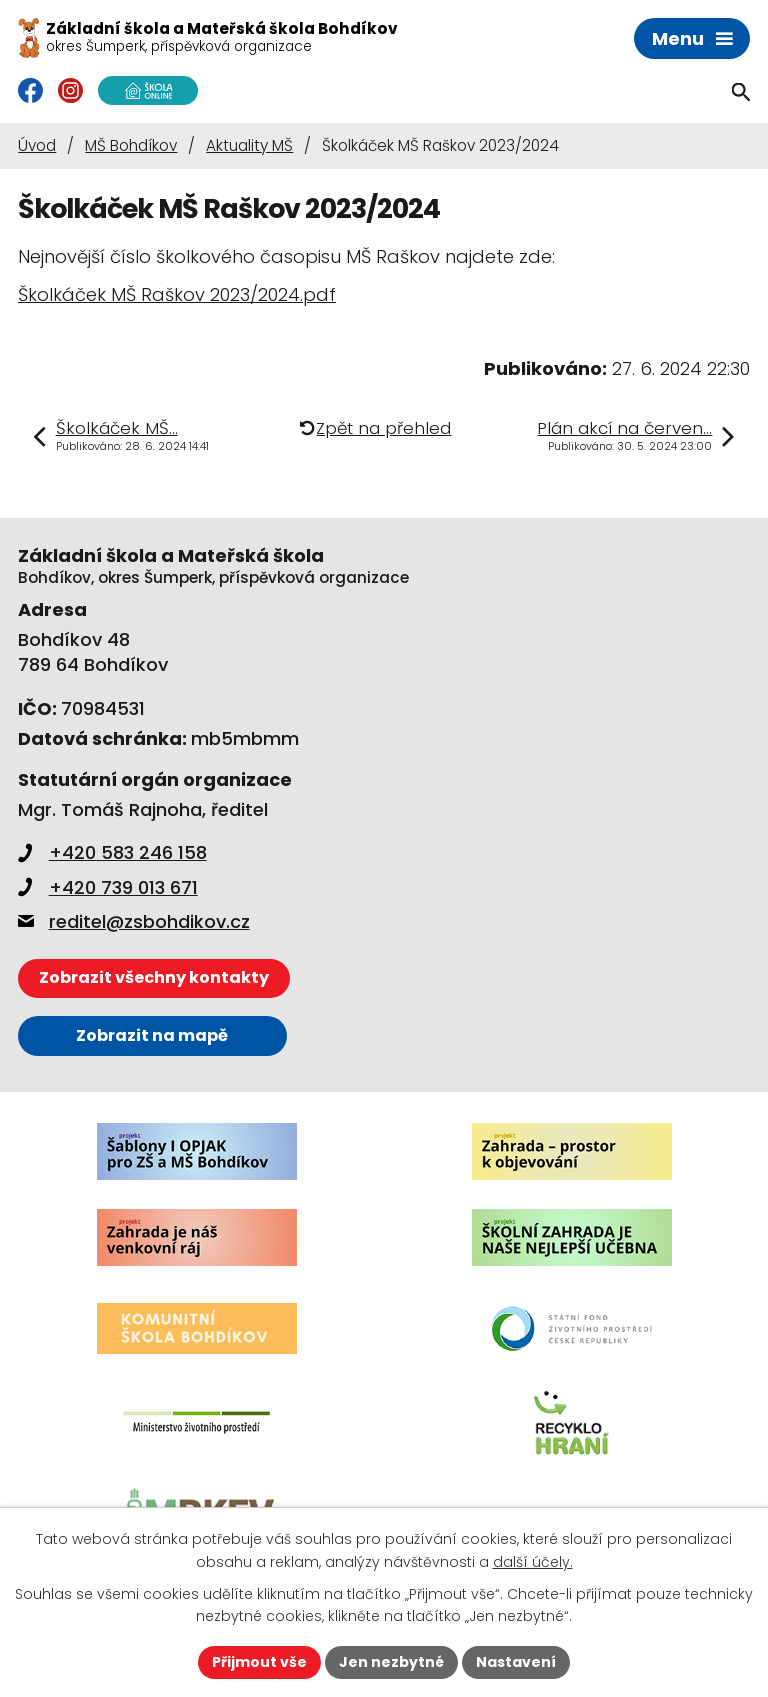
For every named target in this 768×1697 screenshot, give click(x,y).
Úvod (37, 145)
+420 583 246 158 (112, 852)
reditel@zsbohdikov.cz (134, 921)
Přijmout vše (259, 1662)
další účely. (533, 1562)
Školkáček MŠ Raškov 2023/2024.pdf (177, 294)
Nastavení (516, 1662)
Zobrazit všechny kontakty (154, 977)
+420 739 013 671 (108, 887)
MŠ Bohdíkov (131, 145)
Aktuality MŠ (249, 145)
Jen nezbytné (391, 1662)
